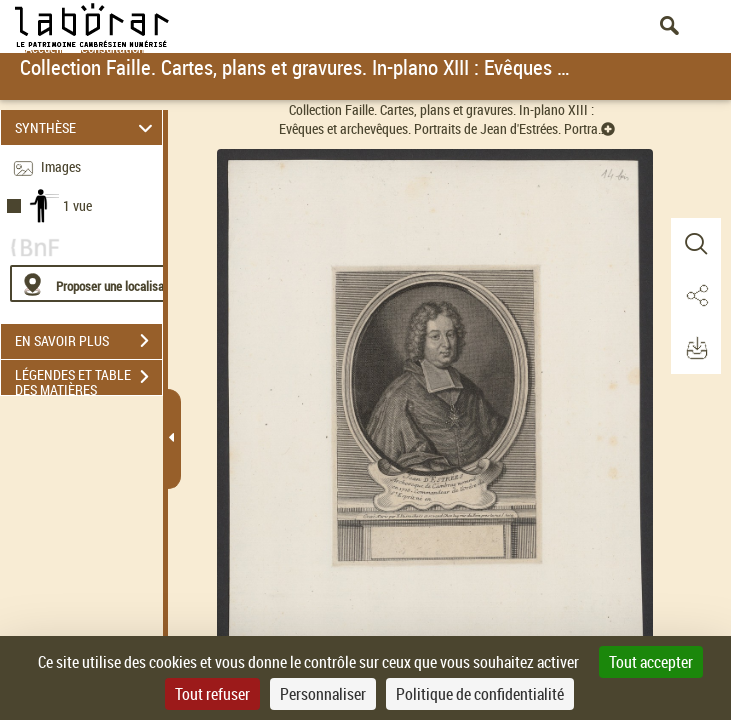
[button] (696, 244)
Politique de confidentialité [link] (480, 694)
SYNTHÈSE (86, 127)
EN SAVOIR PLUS (88, 341)
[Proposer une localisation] (105, 283)
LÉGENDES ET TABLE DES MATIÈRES (88, 379)
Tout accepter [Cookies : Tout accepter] (651, 662)
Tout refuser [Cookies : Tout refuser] (212, 694)
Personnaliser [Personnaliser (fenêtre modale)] (323, 694)
